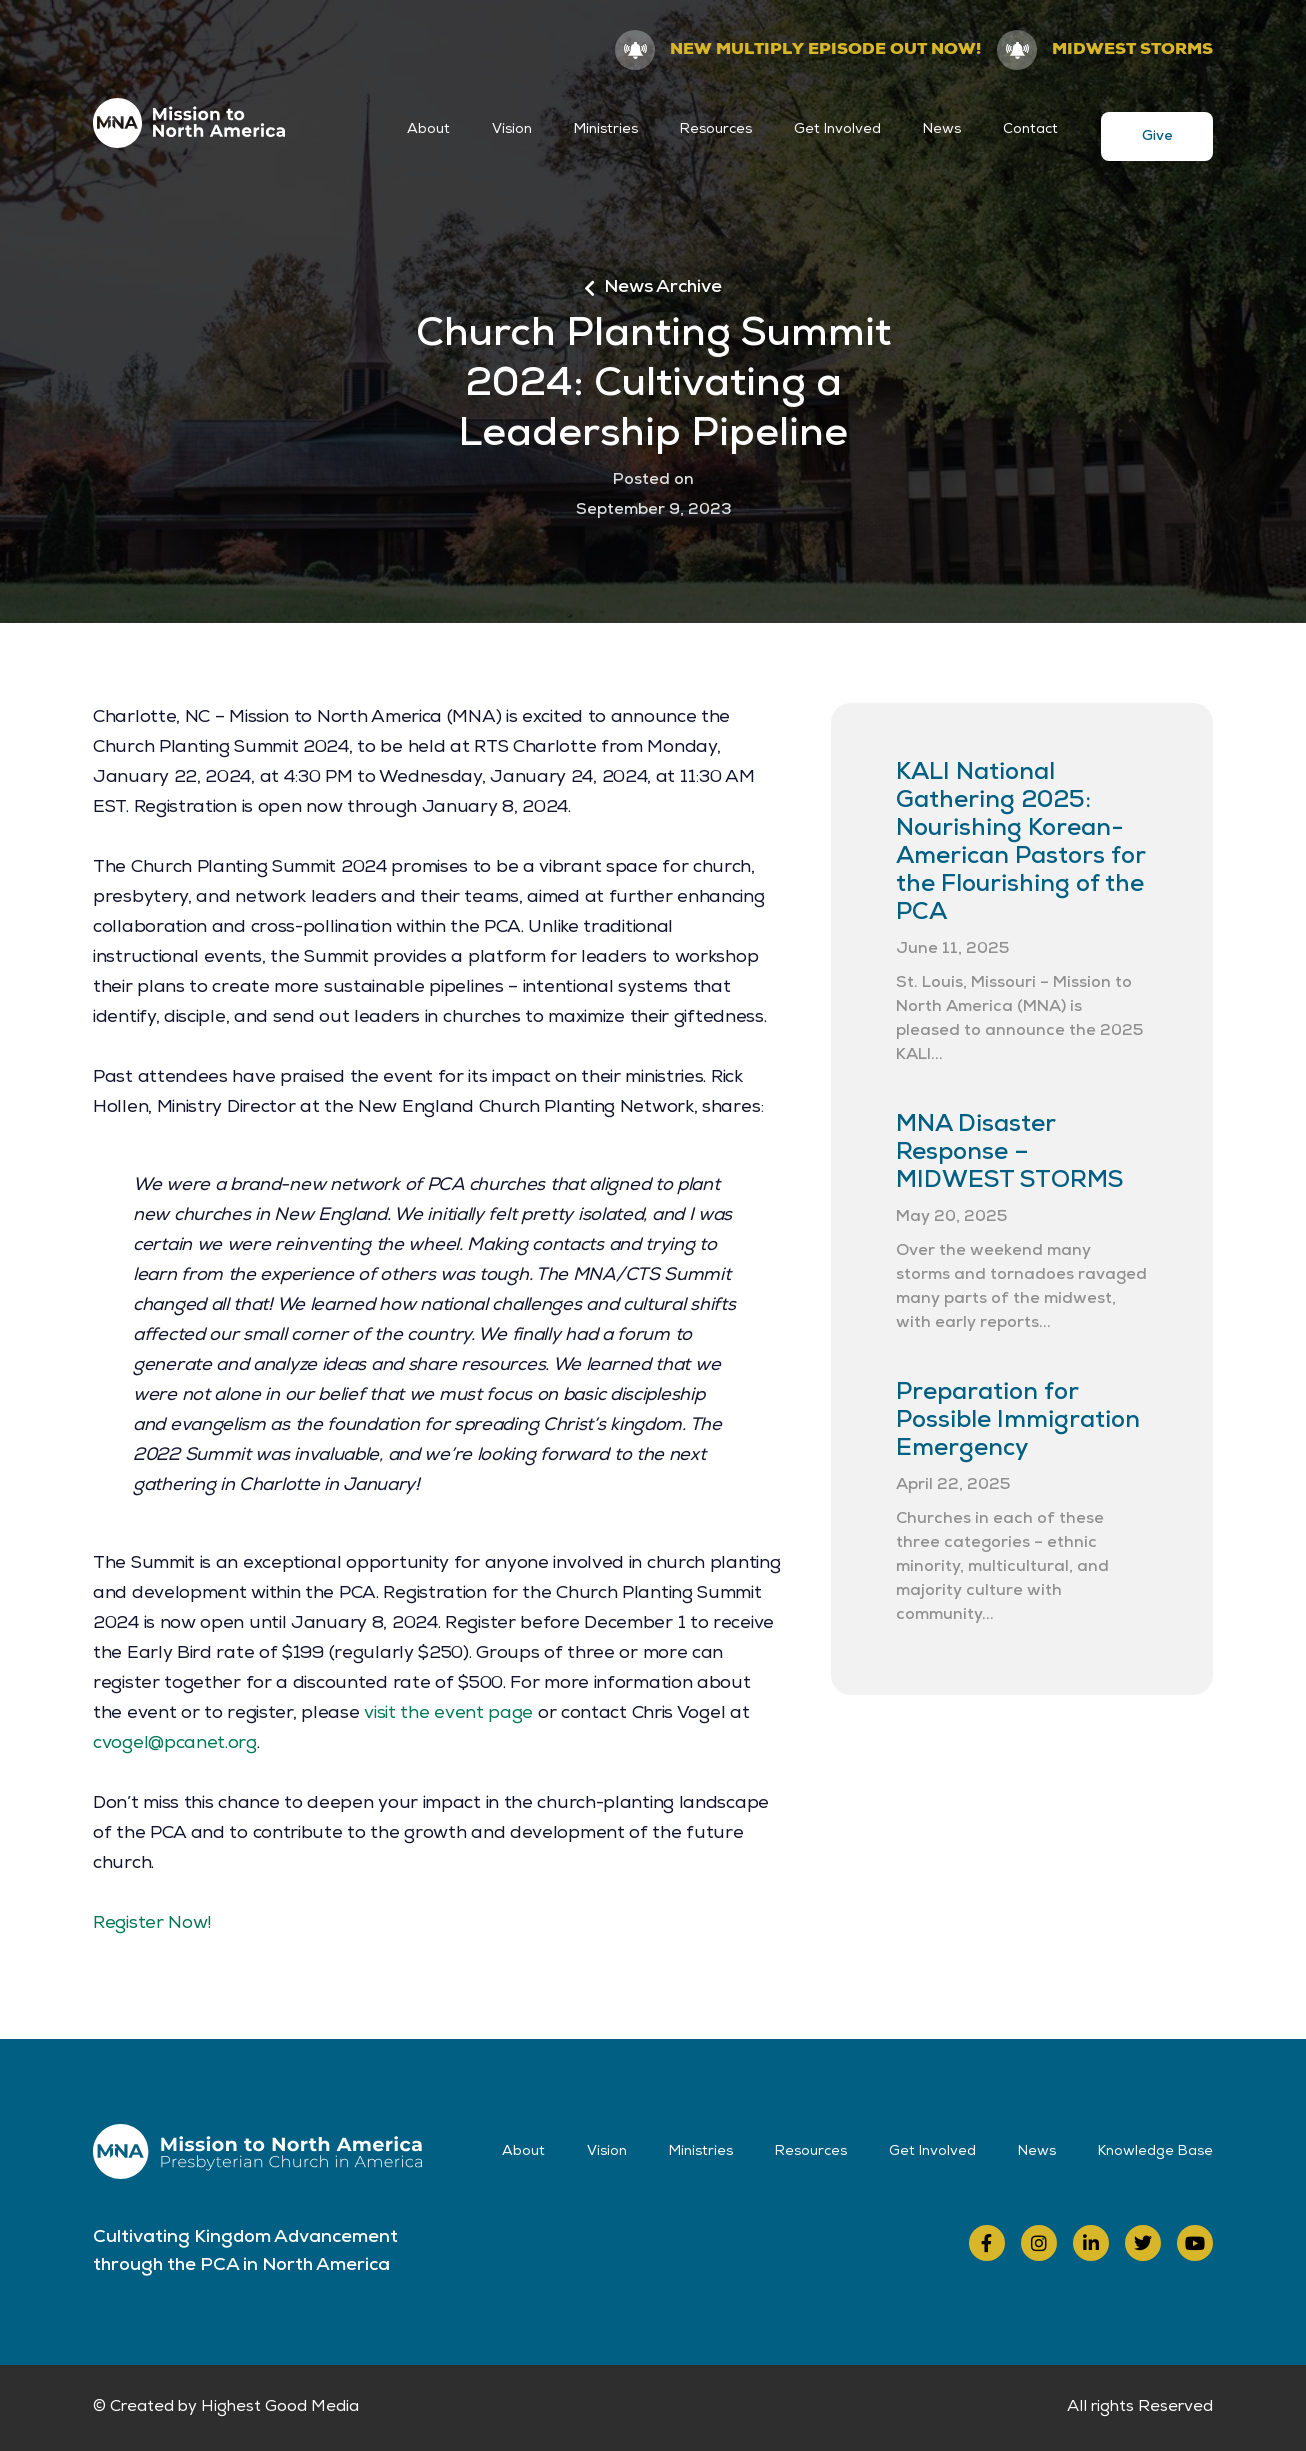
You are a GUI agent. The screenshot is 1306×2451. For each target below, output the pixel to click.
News (942, 130)
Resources (716, 130)
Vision (512, 130)
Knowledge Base (1155, 2152)
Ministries (606, 130)
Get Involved (837, 130)
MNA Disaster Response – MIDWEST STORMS (1009, 1154)
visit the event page (448, 1714)
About (428, 130)
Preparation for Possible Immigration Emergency (1018, 1422)
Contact (1030, 130)
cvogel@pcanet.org (175, 1744)
